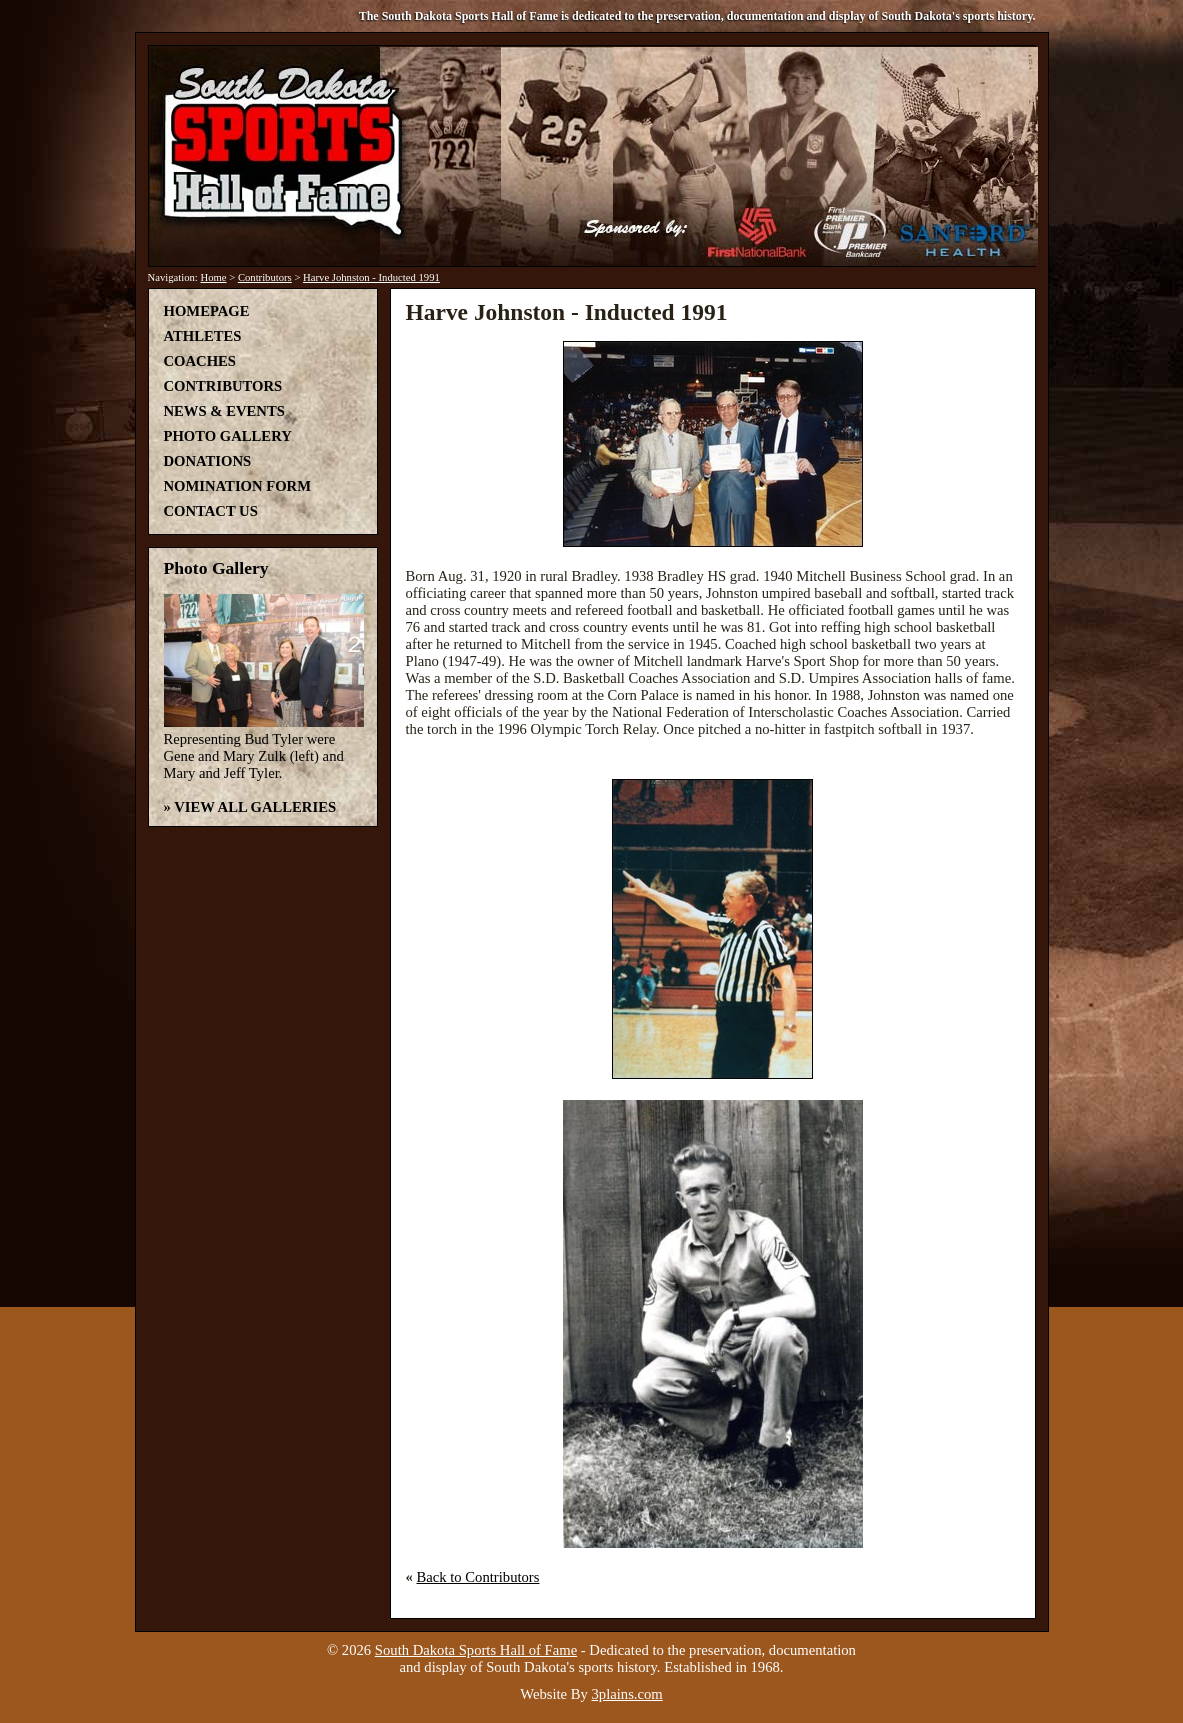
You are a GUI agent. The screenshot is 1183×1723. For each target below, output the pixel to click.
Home (213, 277)
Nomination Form (238, 486)
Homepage (207, 311)
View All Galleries (255, 807)
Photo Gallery (228, 436)
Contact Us (211, 511)
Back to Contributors (478, 1577)
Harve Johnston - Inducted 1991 (371, 277)
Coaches (200, 361)
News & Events (224, 411)
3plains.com (627, 1694)
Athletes (203, 336)
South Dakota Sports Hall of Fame (476, 1650)
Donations (208, 461)
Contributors (265, 277)
